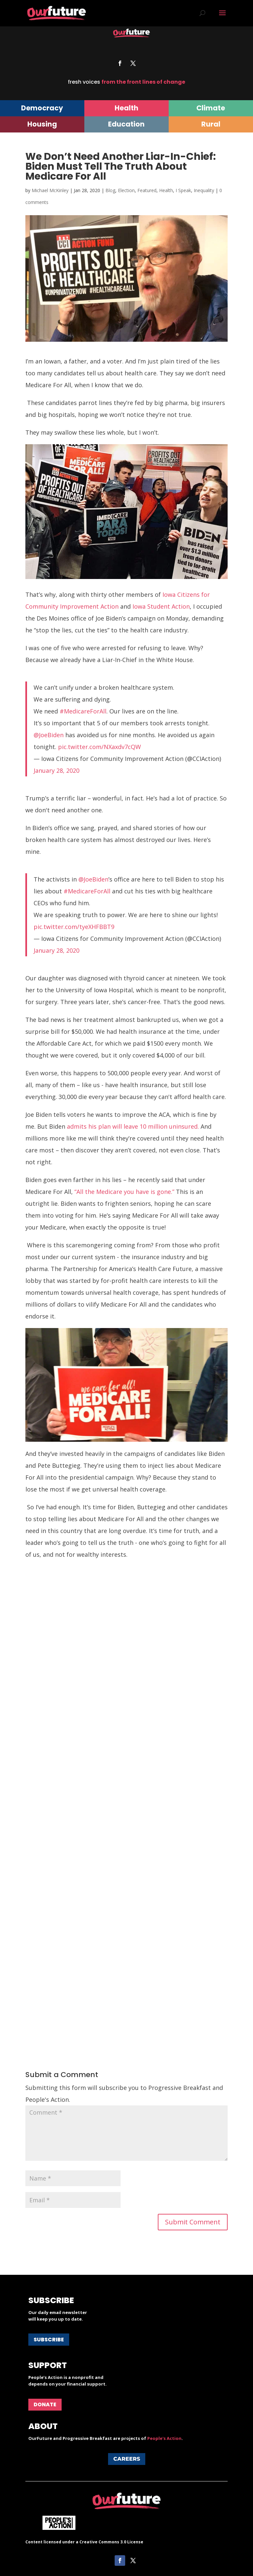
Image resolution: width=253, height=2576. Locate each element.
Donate (45, 2404)
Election (126, 190)
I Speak (183, 190)
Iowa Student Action (161, 606)
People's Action (164, 2438)
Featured (146, 190)
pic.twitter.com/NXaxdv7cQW (99, 747)
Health (166, 190)
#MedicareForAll (83, 711)
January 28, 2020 (56, 770)
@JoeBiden (49, 735)
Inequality (204, 190)
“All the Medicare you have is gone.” (124, 1192)
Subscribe (49, 2339)
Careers (126, 2459)
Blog (110, 190)
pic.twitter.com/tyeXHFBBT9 (74, 927)
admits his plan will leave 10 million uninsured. (133, 1126)
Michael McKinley (50, 190)
